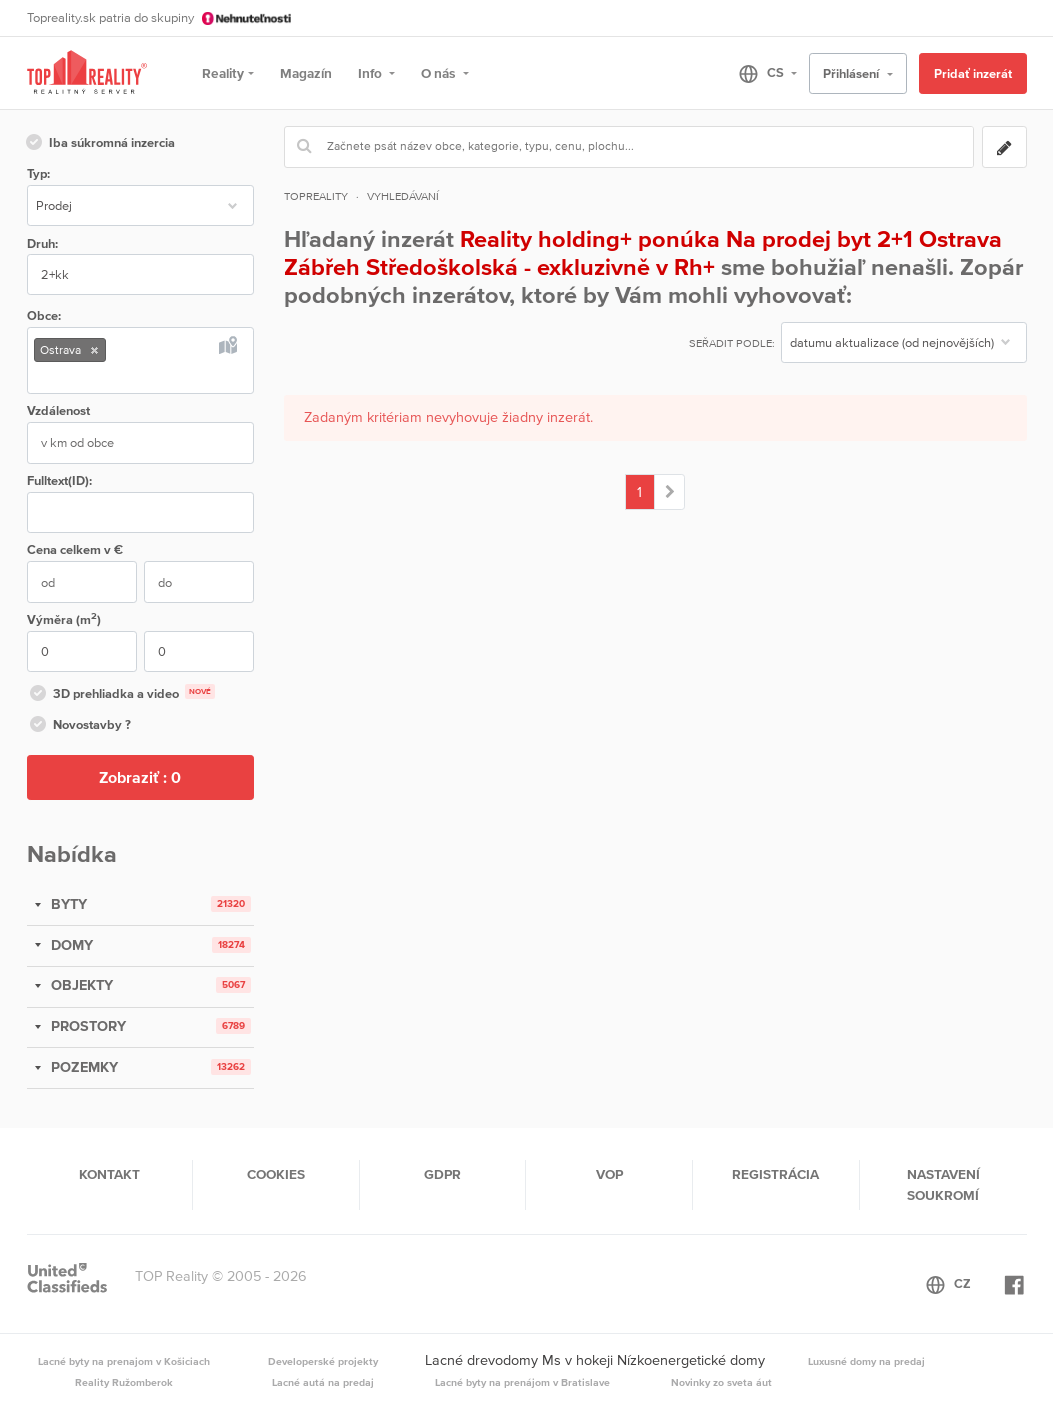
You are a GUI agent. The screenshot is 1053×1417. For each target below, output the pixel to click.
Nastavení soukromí (943, 1184)
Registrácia (775, 1174)
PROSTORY (86, 1026)
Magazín (306, 73)
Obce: (44, 315)
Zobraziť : (140, 777)
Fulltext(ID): (59, 480)
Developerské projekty (323, 1361)
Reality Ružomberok (124, 1382)
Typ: (38, 173)
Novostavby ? (79, 726)
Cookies (276, 1174)
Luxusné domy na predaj (866, 1361)
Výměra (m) (64, 618)
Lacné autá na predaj (323, 1382)
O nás (439, 73)
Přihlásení (852, 73)
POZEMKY (82, 1067)
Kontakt (109, 1174)
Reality (223, 73)
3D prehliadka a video (121, 695)
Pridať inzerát (973, 73)
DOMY (70, 945)
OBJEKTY (80, 985)
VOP (609, 1174)
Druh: (42, 243)
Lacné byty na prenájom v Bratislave (522, 1382)
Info (371, 73)
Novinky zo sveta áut (721, 1382)
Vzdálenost (58, 410)
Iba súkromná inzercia (99, 144)
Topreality (316, 196)
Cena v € (75, 549)
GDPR (442, 1174)
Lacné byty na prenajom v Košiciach (124, 1361)
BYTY (67, 904)
